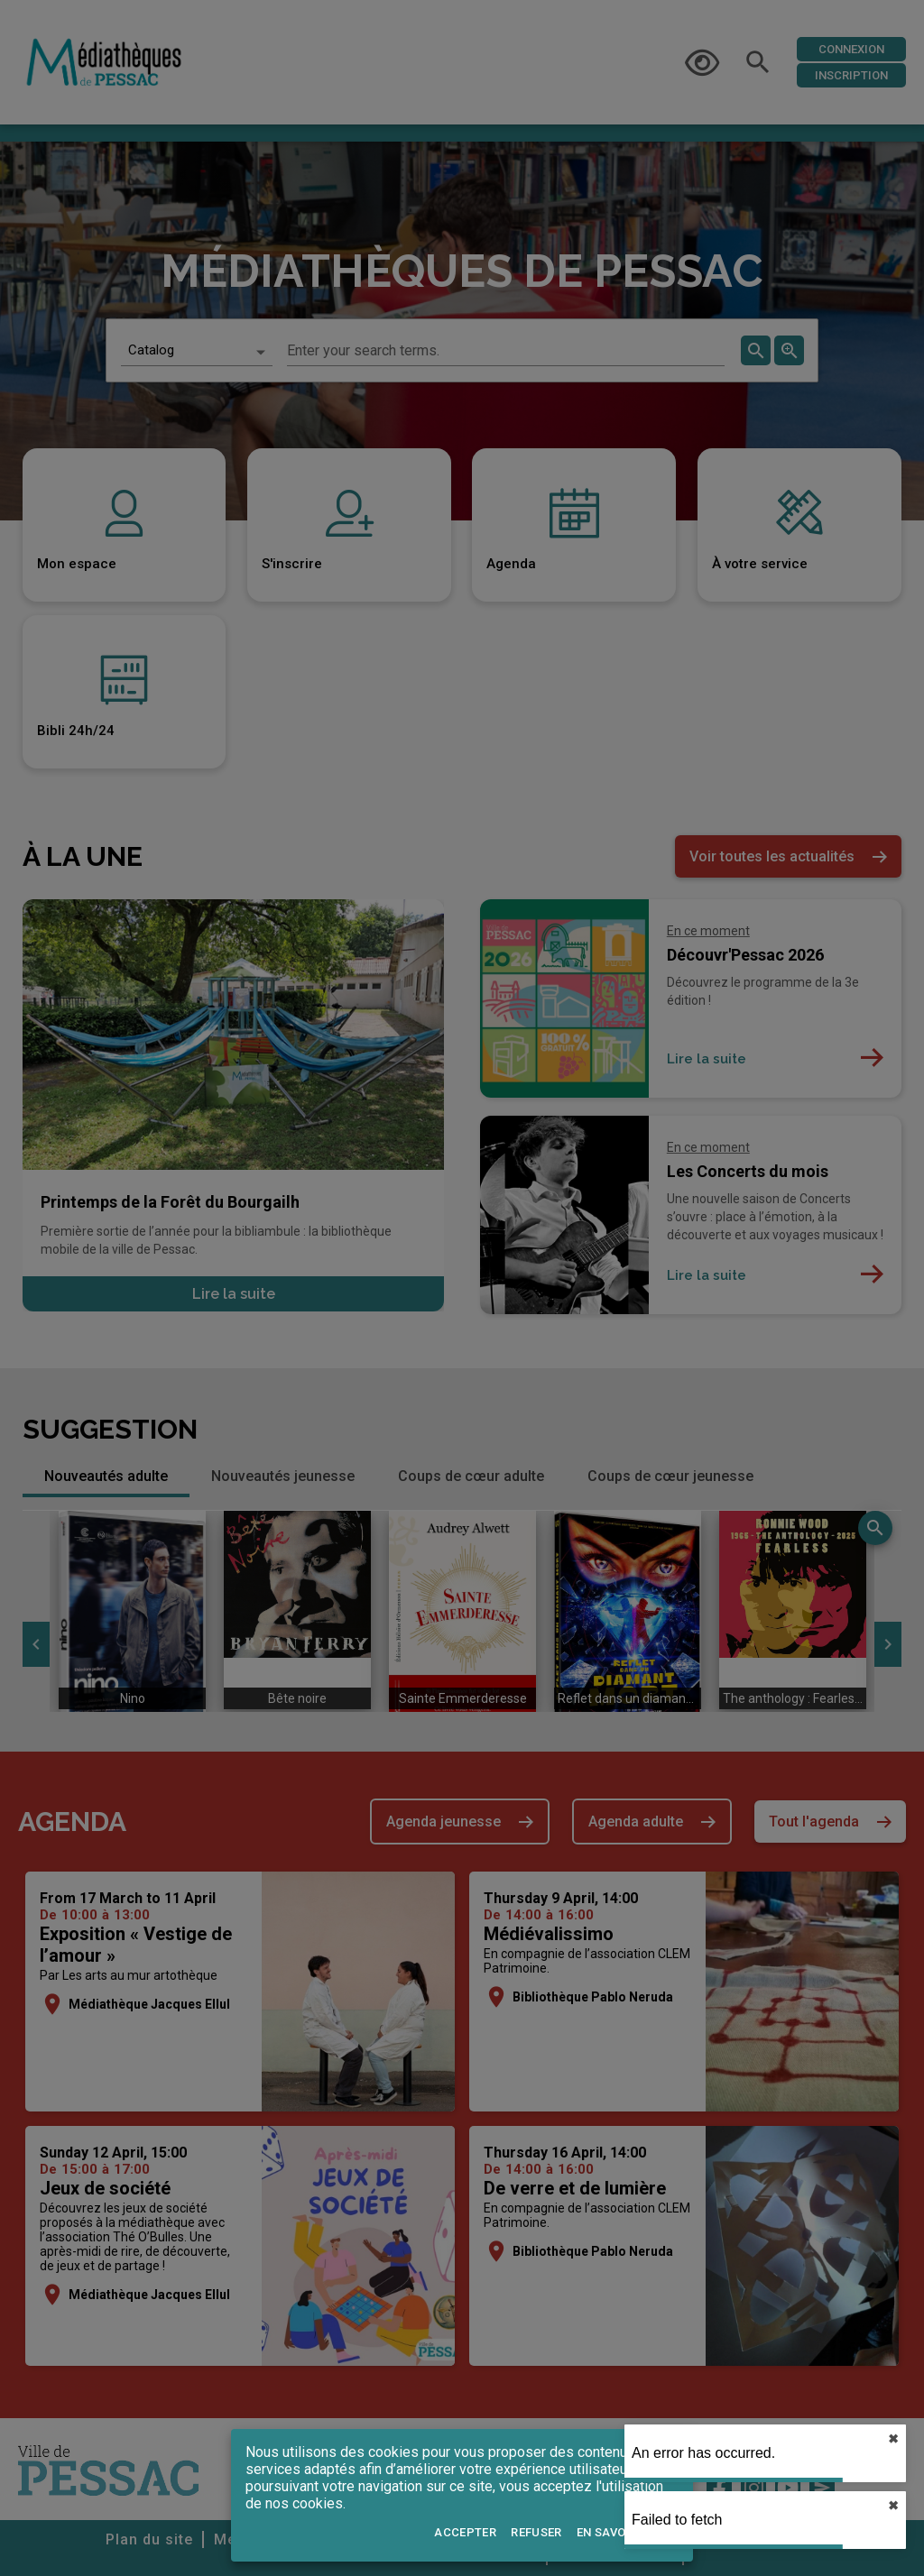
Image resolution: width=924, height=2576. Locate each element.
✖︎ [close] (893, 2439)
